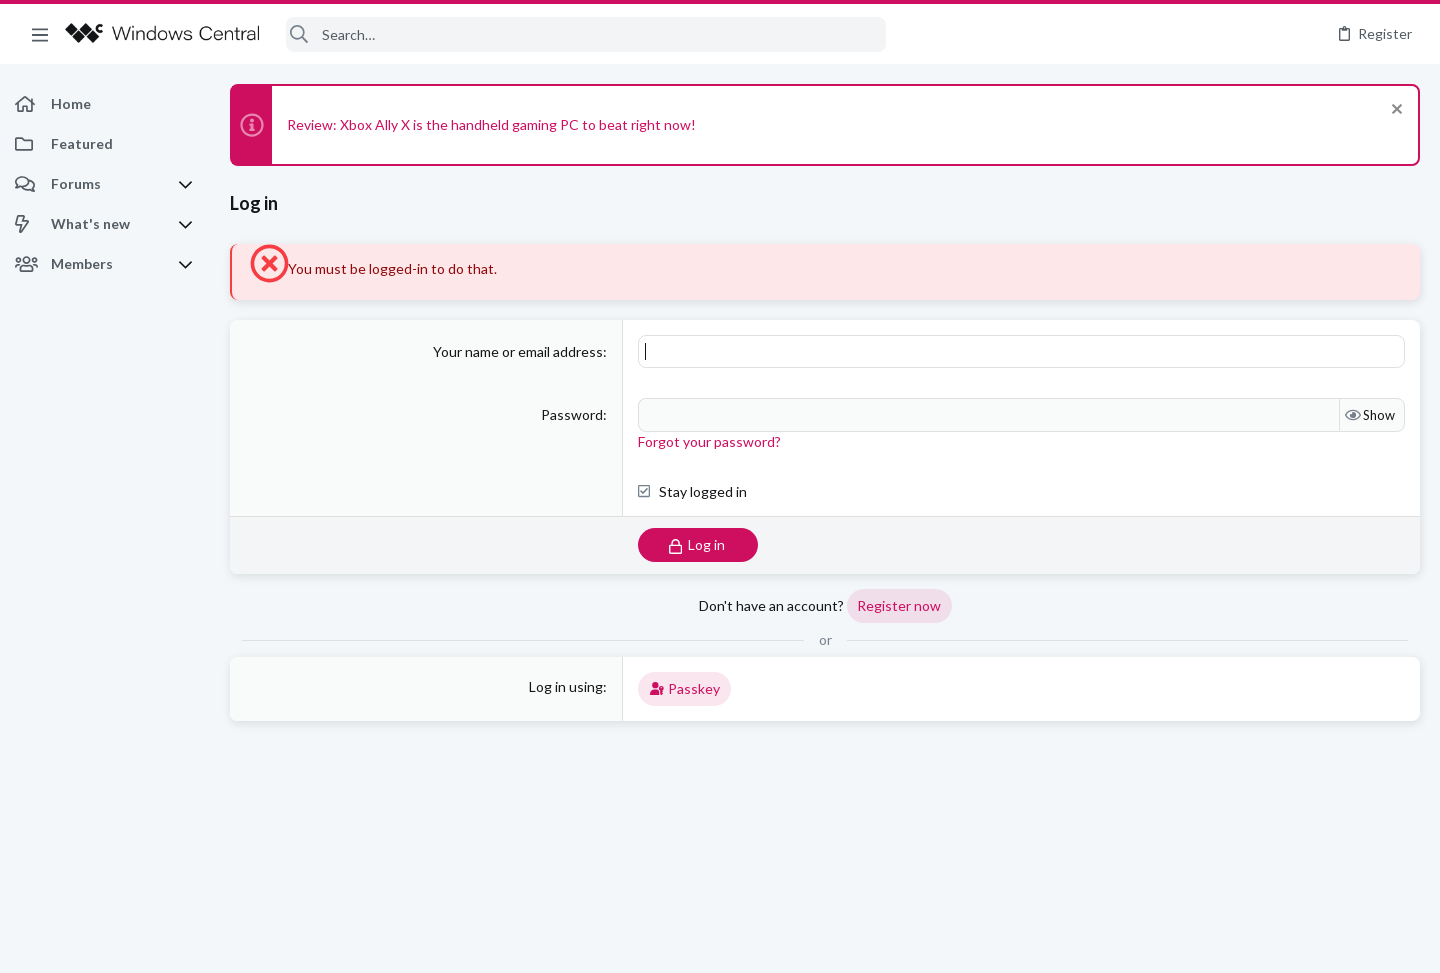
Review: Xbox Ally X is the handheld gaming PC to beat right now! (491, 124)
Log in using (566, 686)
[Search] (586, 34)
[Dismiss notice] (1394, 111)
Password (572, 414)
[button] (40, 34)
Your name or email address (518, 351)
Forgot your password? (709, 441)
